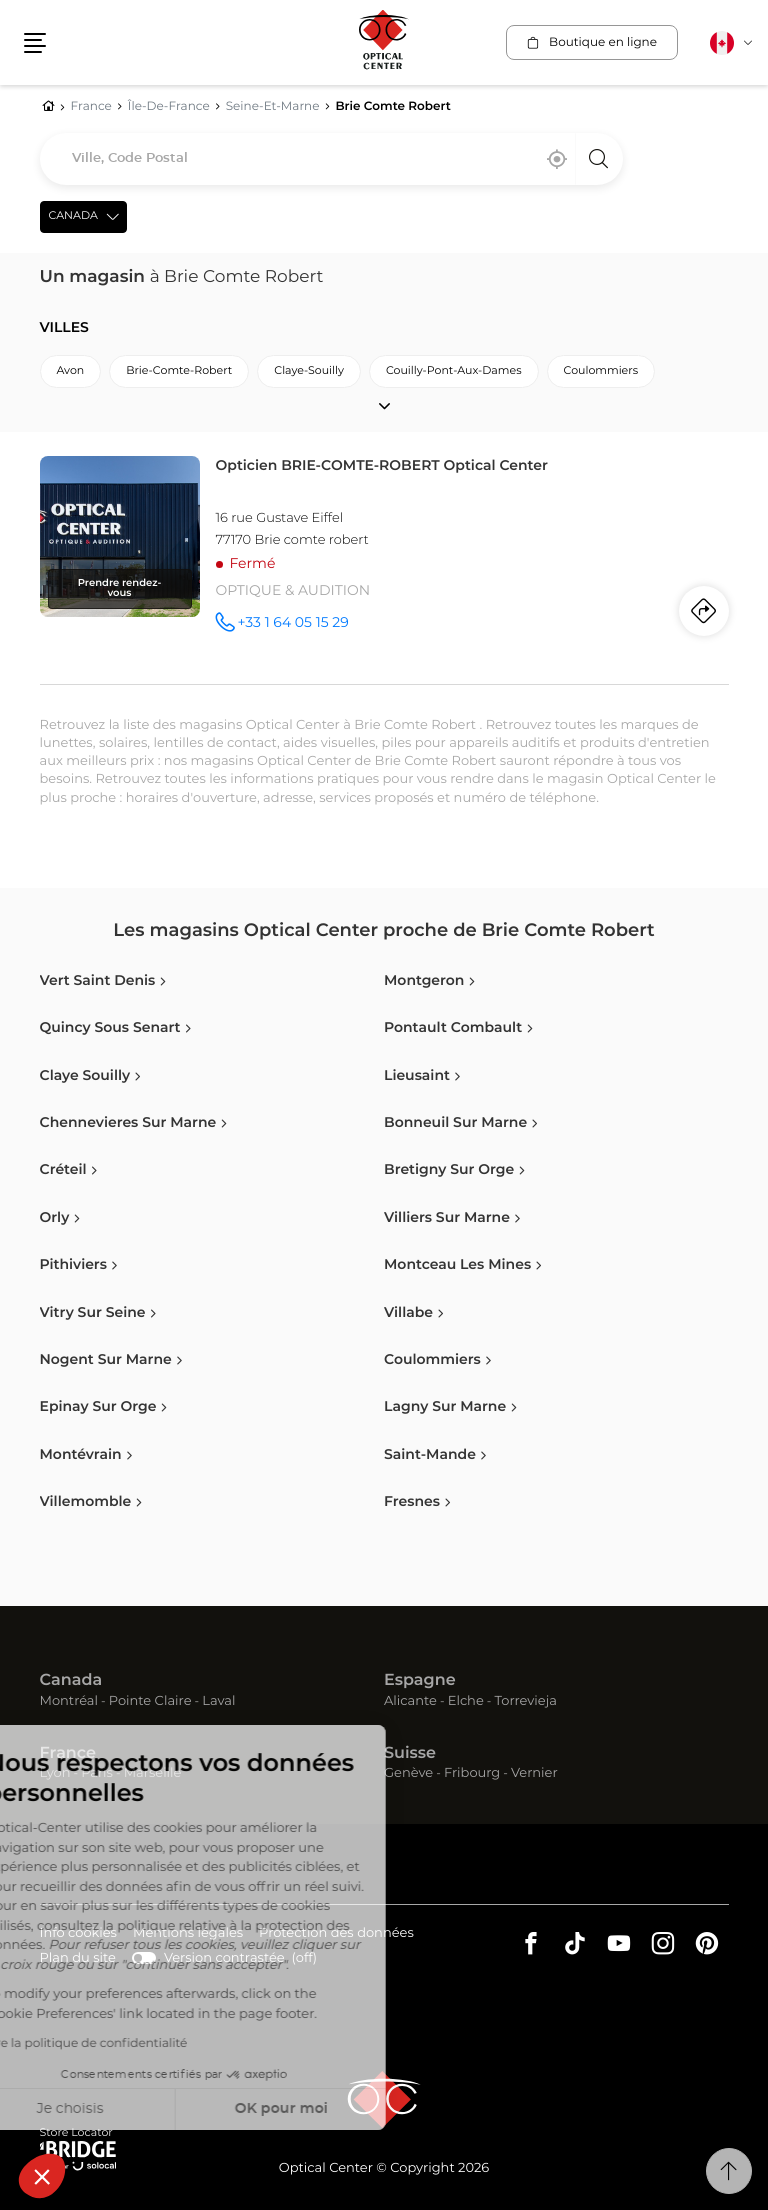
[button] (42, 2176)
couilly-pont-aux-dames (454, 371)
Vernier (534, 1773)
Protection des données (336, 1934)
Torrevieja (526, 1701)
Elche (466, 1701)
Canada (71, 1681)
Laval (218, 1701)
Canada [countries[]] (73, 216)
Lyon (55, 1773)
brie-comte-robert (179, 371)
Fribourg (472, 1773)
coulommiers (601, 371)
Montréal (69, 1701)
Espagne (420, 1681)
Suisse (410, 1754)
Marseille (153, 1773)
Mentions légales (188, 1934)
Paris (97, 1773)
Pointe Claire (150, 1701)
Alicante (410, 1701)
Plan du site (78, 1958)
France (68, 1754)
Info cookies (78, 1934)
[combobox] (331, 159)
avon (71, 371)
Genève (408, 1773)
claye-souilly (309, 371)
